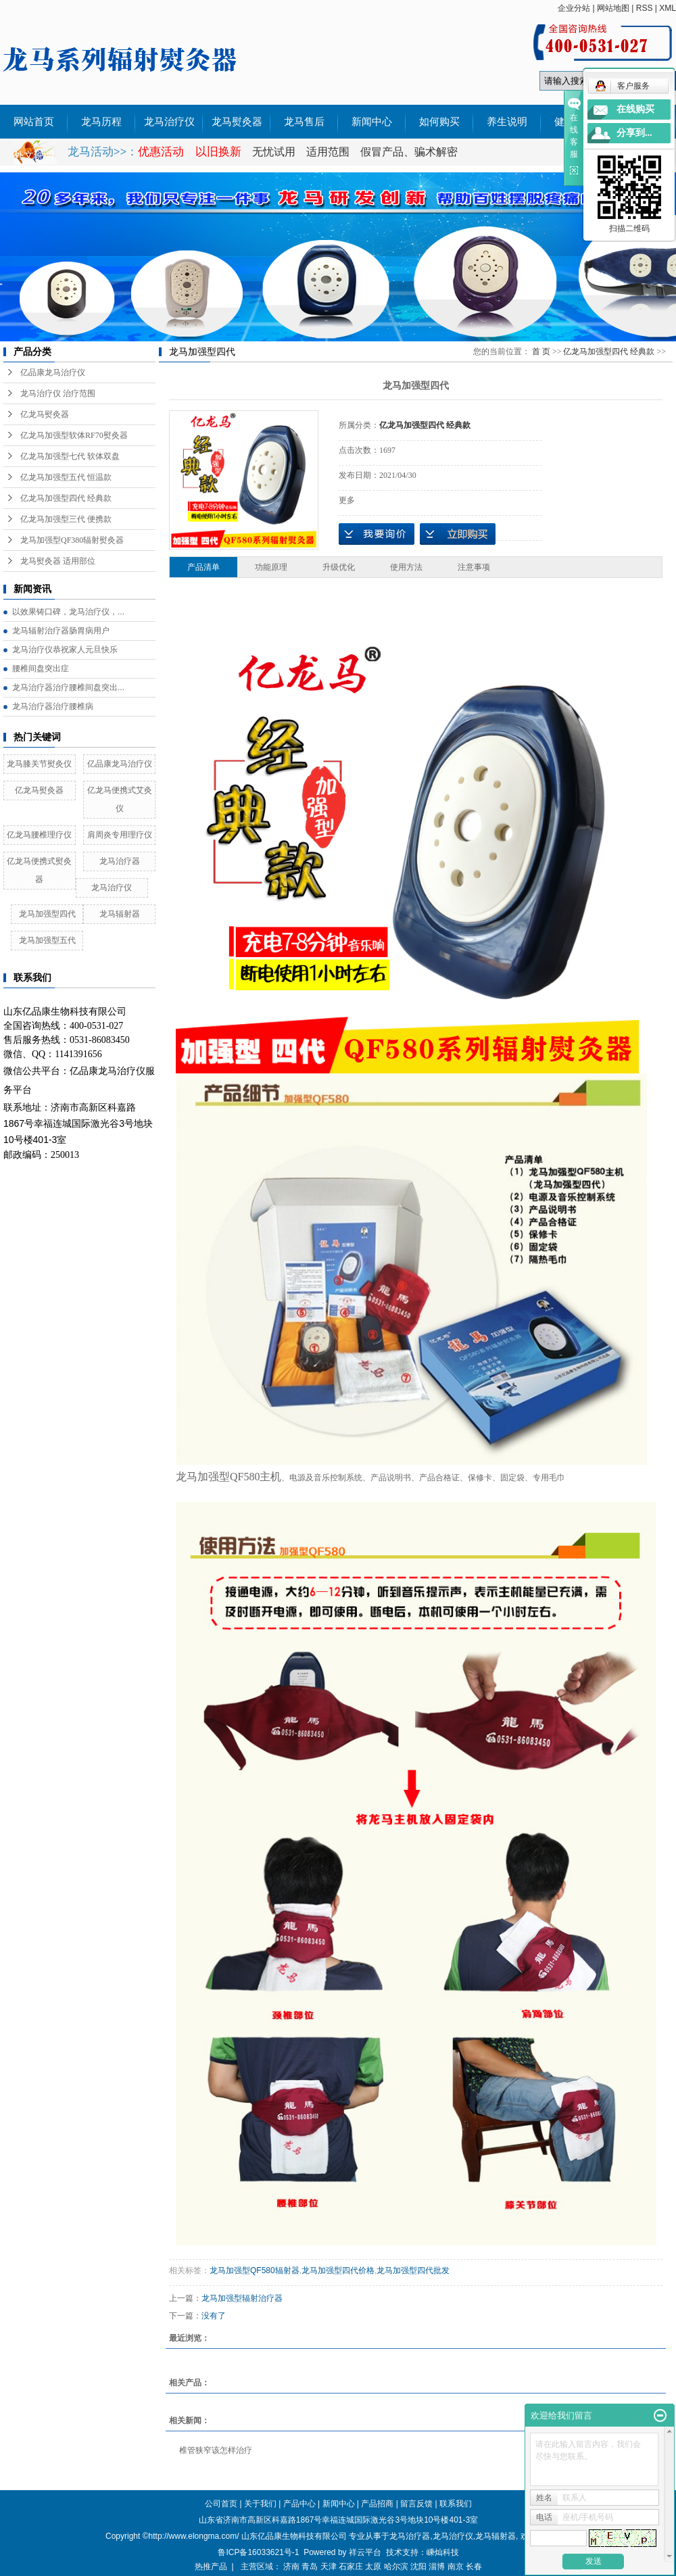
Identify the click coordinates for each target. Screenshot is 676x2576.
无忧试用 (275, 151)
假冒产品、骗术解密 (409, 151)
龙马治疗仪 (169, 121)
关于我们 (260, 2503)
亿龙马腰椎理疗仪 (39, 835)
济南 (291, 2566)
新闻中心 (372, 121)
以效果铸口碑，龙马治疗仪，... (68, 611)
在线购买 (635, 109)
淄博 (437, 2566)
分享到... (634, 133)
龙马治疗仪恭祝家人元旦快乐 (65, 649)
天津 (328, 2566)
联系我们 (455, 2503)
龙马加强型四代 (47, 914)
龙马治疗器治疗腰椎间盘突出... (68, 687)
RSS (644, 8)
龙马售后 (304, 121)
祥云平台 (365, 2552)
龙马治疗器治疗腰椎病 (52, 706)
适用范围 (327, 151)
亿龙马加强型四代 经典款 (66, 498)
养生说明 (507, 121)
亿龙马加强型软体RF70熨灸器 (74, 435)
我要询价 (376, 534)
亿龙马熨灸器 (44, 414)
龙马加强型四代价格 (338, 2270)
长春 (474, 2566)
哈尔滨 (396, 2566)
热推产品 (211, 2566)
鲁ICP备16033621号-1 (258, 2552)
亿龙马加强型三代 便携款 (66, 519)
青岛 (309, 2566)
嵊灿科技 (443, 2552)
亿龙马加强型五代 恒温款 (66, 477)
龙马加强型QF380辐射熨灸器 (72, 540)
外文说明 (34, 155)
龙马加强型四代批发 (413, 2270)
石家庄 (351, 2566)
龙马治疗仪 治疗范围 (57, 393)
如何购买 (439, 121)
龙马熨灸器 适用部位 (57, 561)
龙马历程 (101, 121)
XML (667, 8)
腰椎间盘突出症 (40, 668)
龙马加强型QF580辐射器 (254, 2270)
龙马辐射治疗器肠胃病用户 (61, 630)
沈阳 (418, 2566)
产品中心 (299, 2503)
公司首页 (221, 2503)
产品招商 (377, 2503)
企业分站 (574, 8)
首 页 (541, 351)
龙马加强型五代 (47, 940)
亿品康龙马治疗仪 (52, 372)
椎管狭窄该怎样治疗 (215, 2450)
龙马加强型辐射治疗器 (242, 2298)
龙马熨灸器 (237, 121)
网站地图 (613, 8)
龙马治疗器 (119, 861)
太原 (373, 2566)
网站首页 (34, 121)
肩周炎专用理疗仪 (119, 835)
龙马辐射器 (119, 914)
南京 (456, 2566)
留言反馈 (416, 2503)
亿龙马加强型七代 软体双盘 (70, 456)
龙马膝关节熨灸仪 (39, 764)
